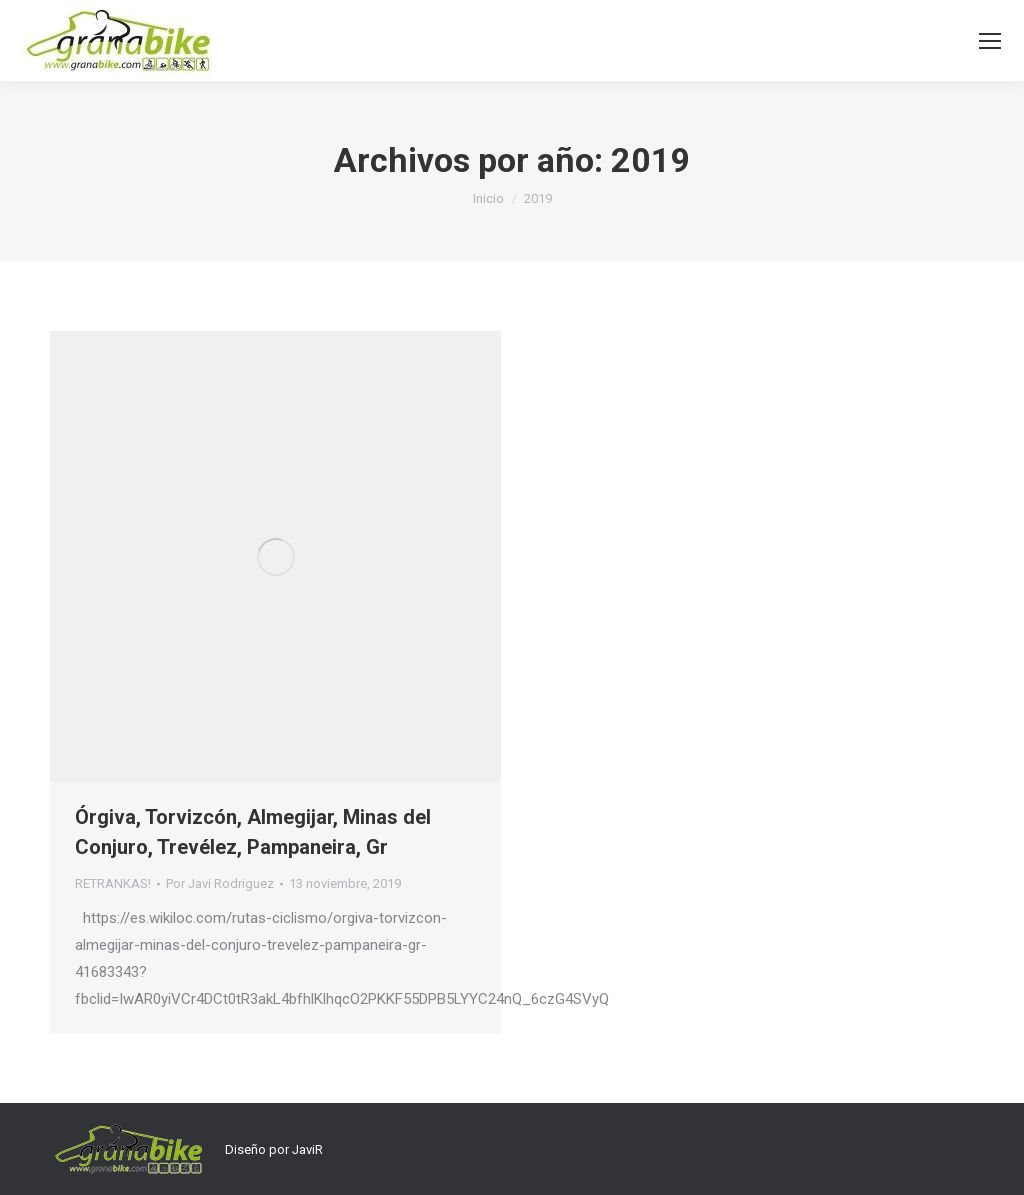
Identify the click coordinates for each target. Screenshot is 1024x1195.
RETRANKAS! (113, 883)
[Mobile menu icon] (990, 41)
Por (220, 883)
